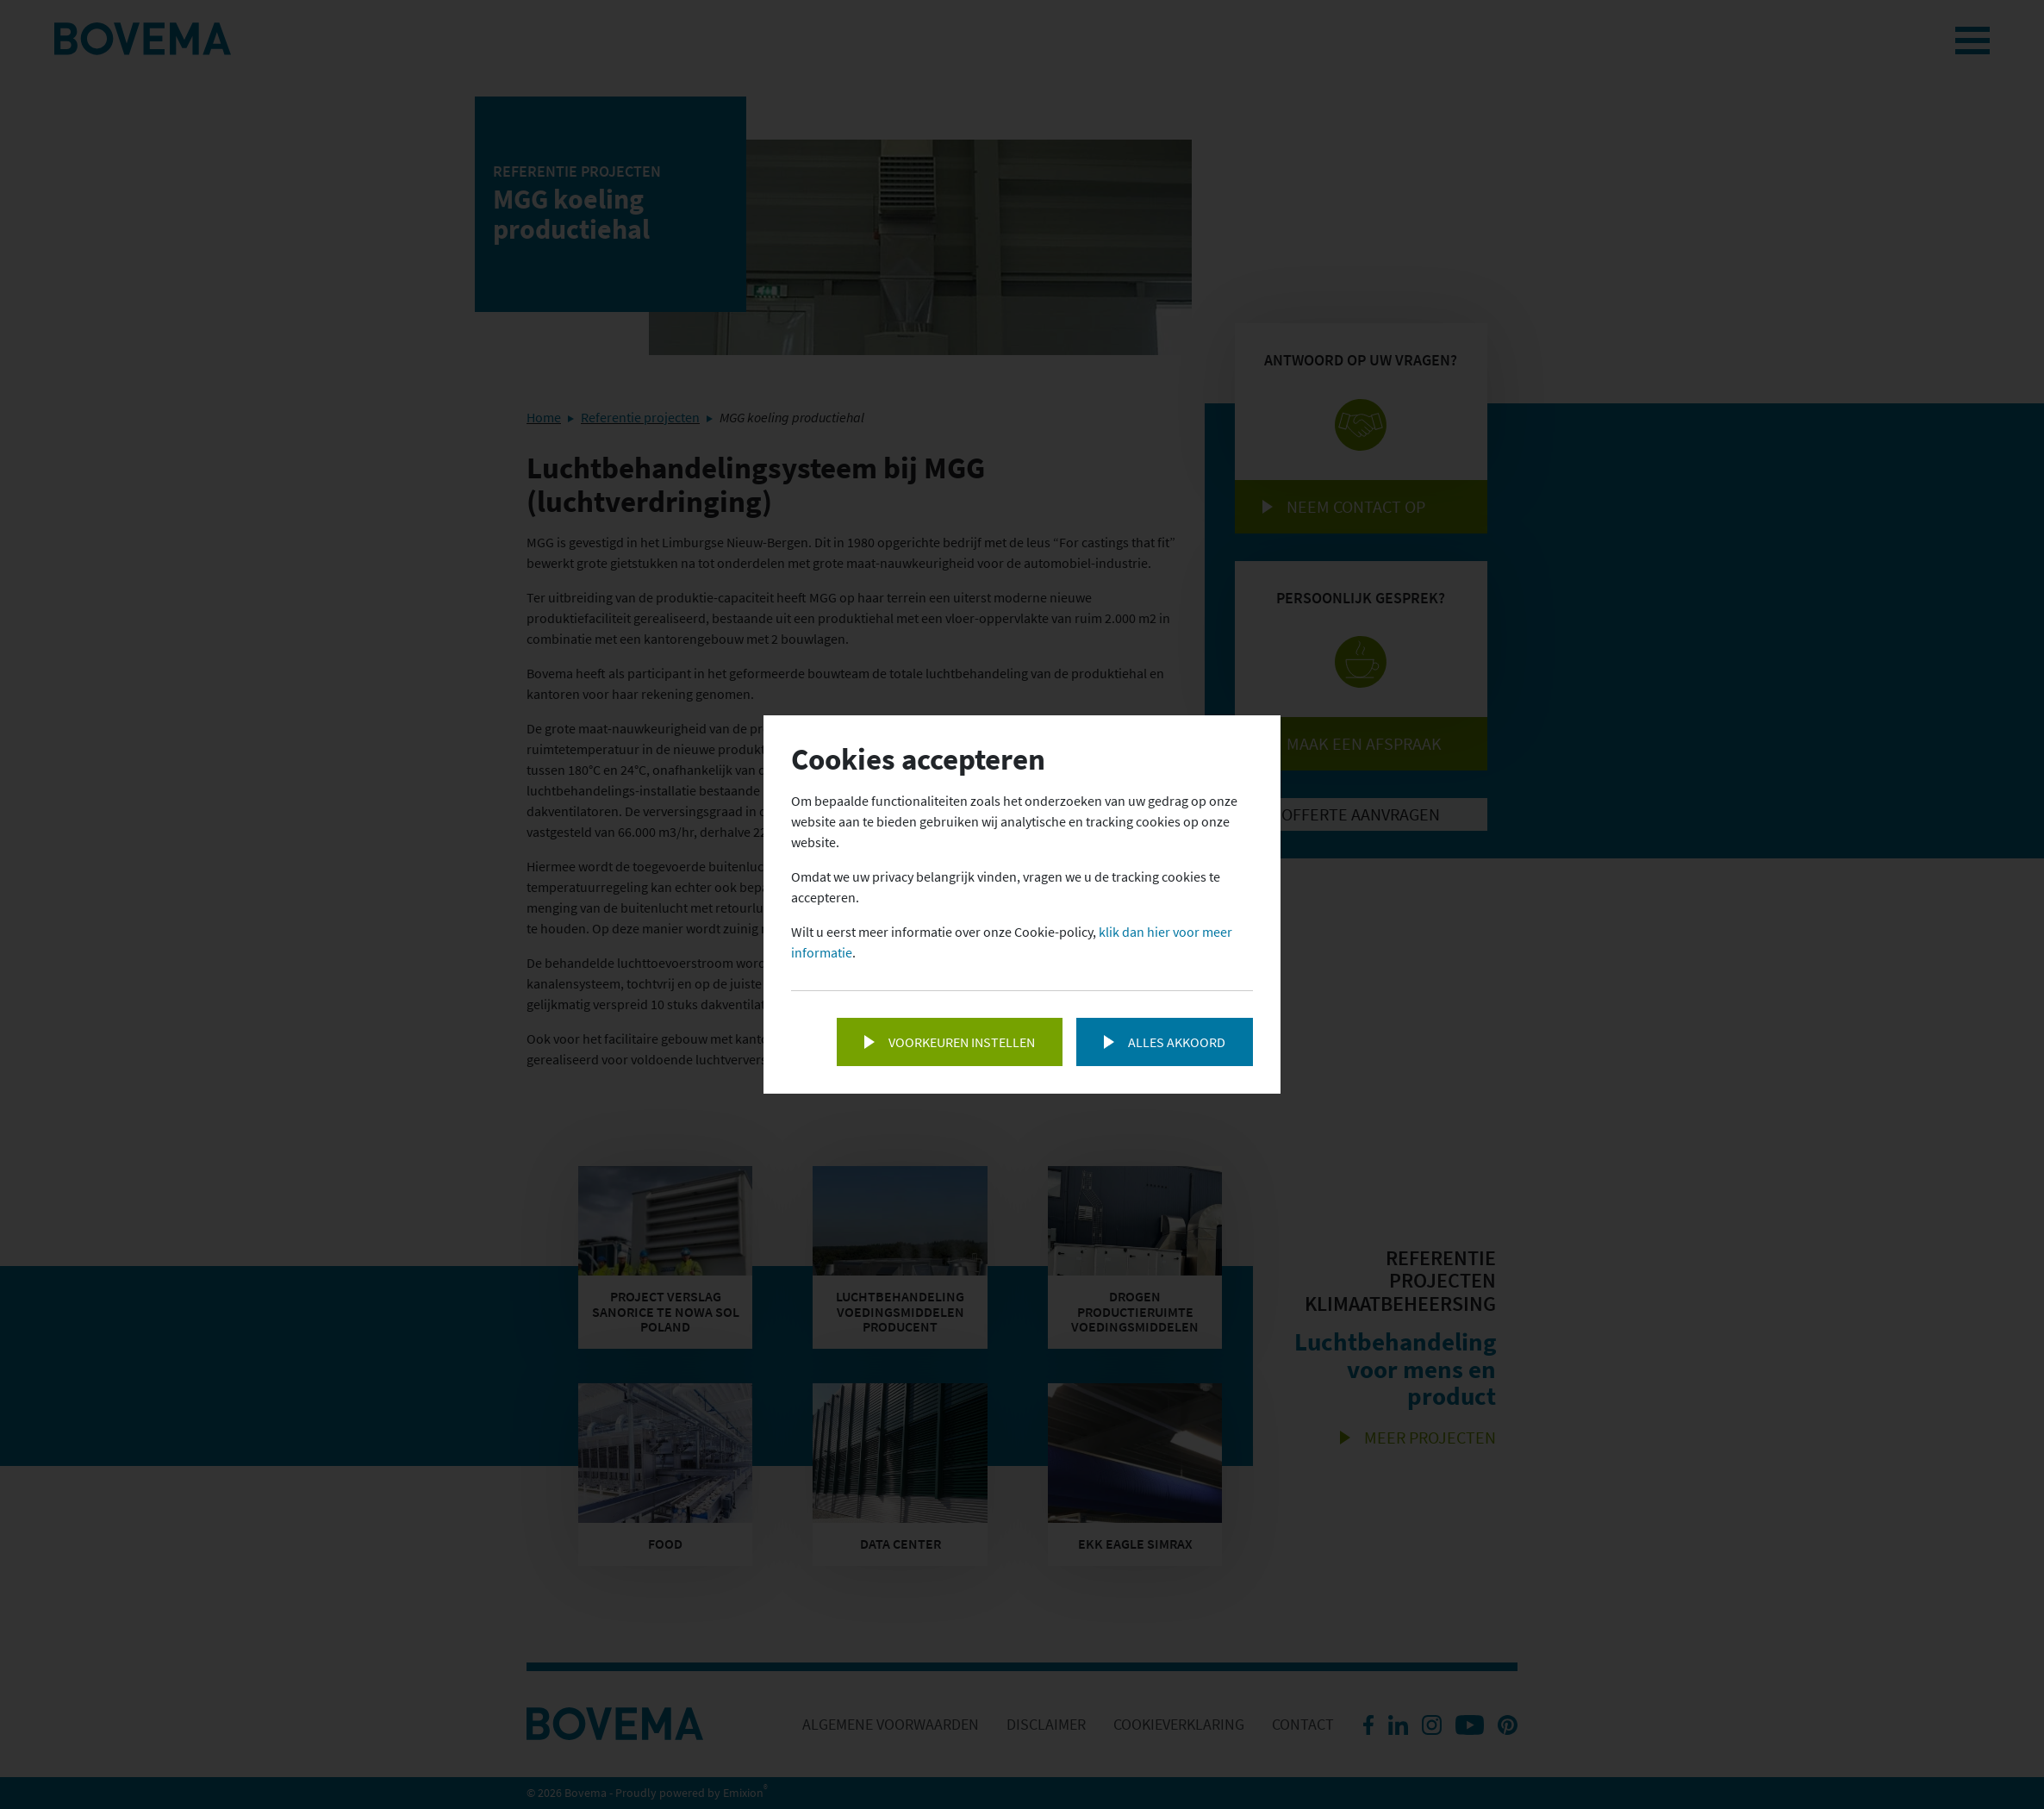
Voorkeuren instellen (961, 1042)
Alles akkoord (1176, 1042)
